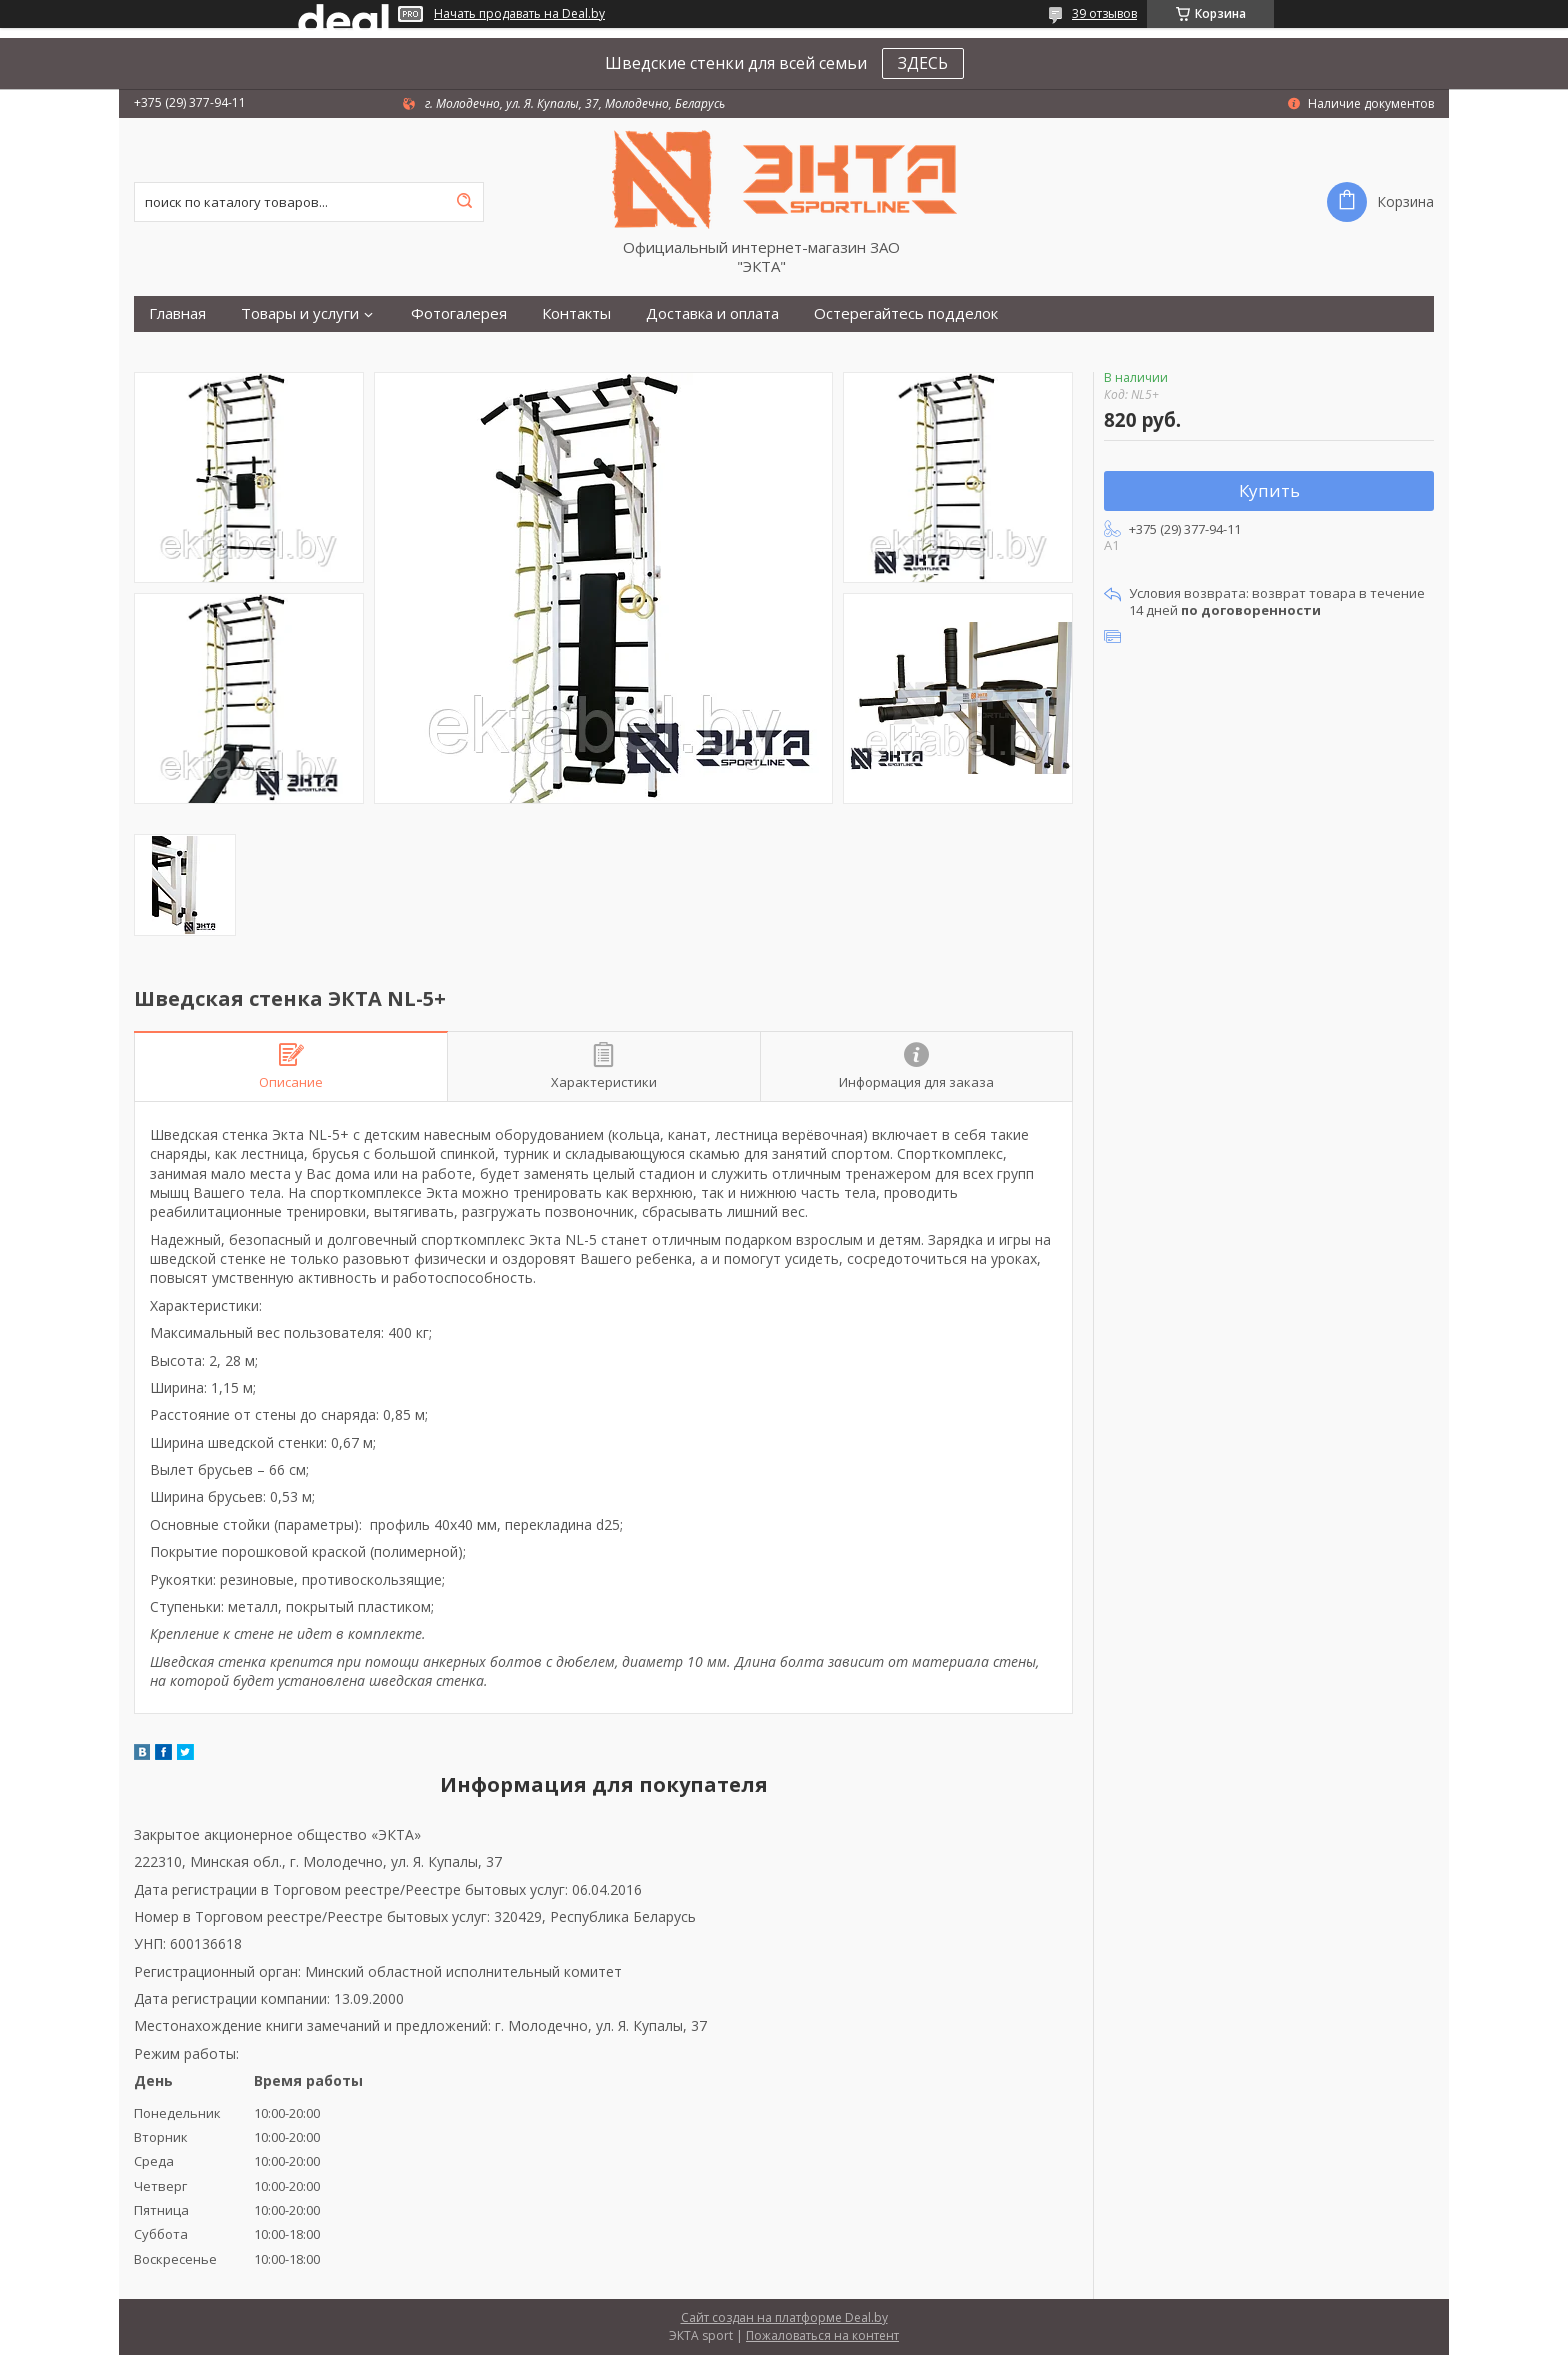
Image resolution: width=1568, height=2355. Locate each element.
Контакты (576, 313)
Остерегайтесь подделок (906, 313)
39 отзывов (1104, 13)
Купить (1269, 490)
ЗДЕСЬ (923, 63)
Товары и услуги (300, 313)
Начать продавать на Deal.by (519, 14)
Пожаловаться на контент (822, 2335)
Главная (177, 313)
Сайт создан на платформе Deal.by (784, 2317)
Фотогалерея (459, 313)
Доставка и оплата (712, 313)
